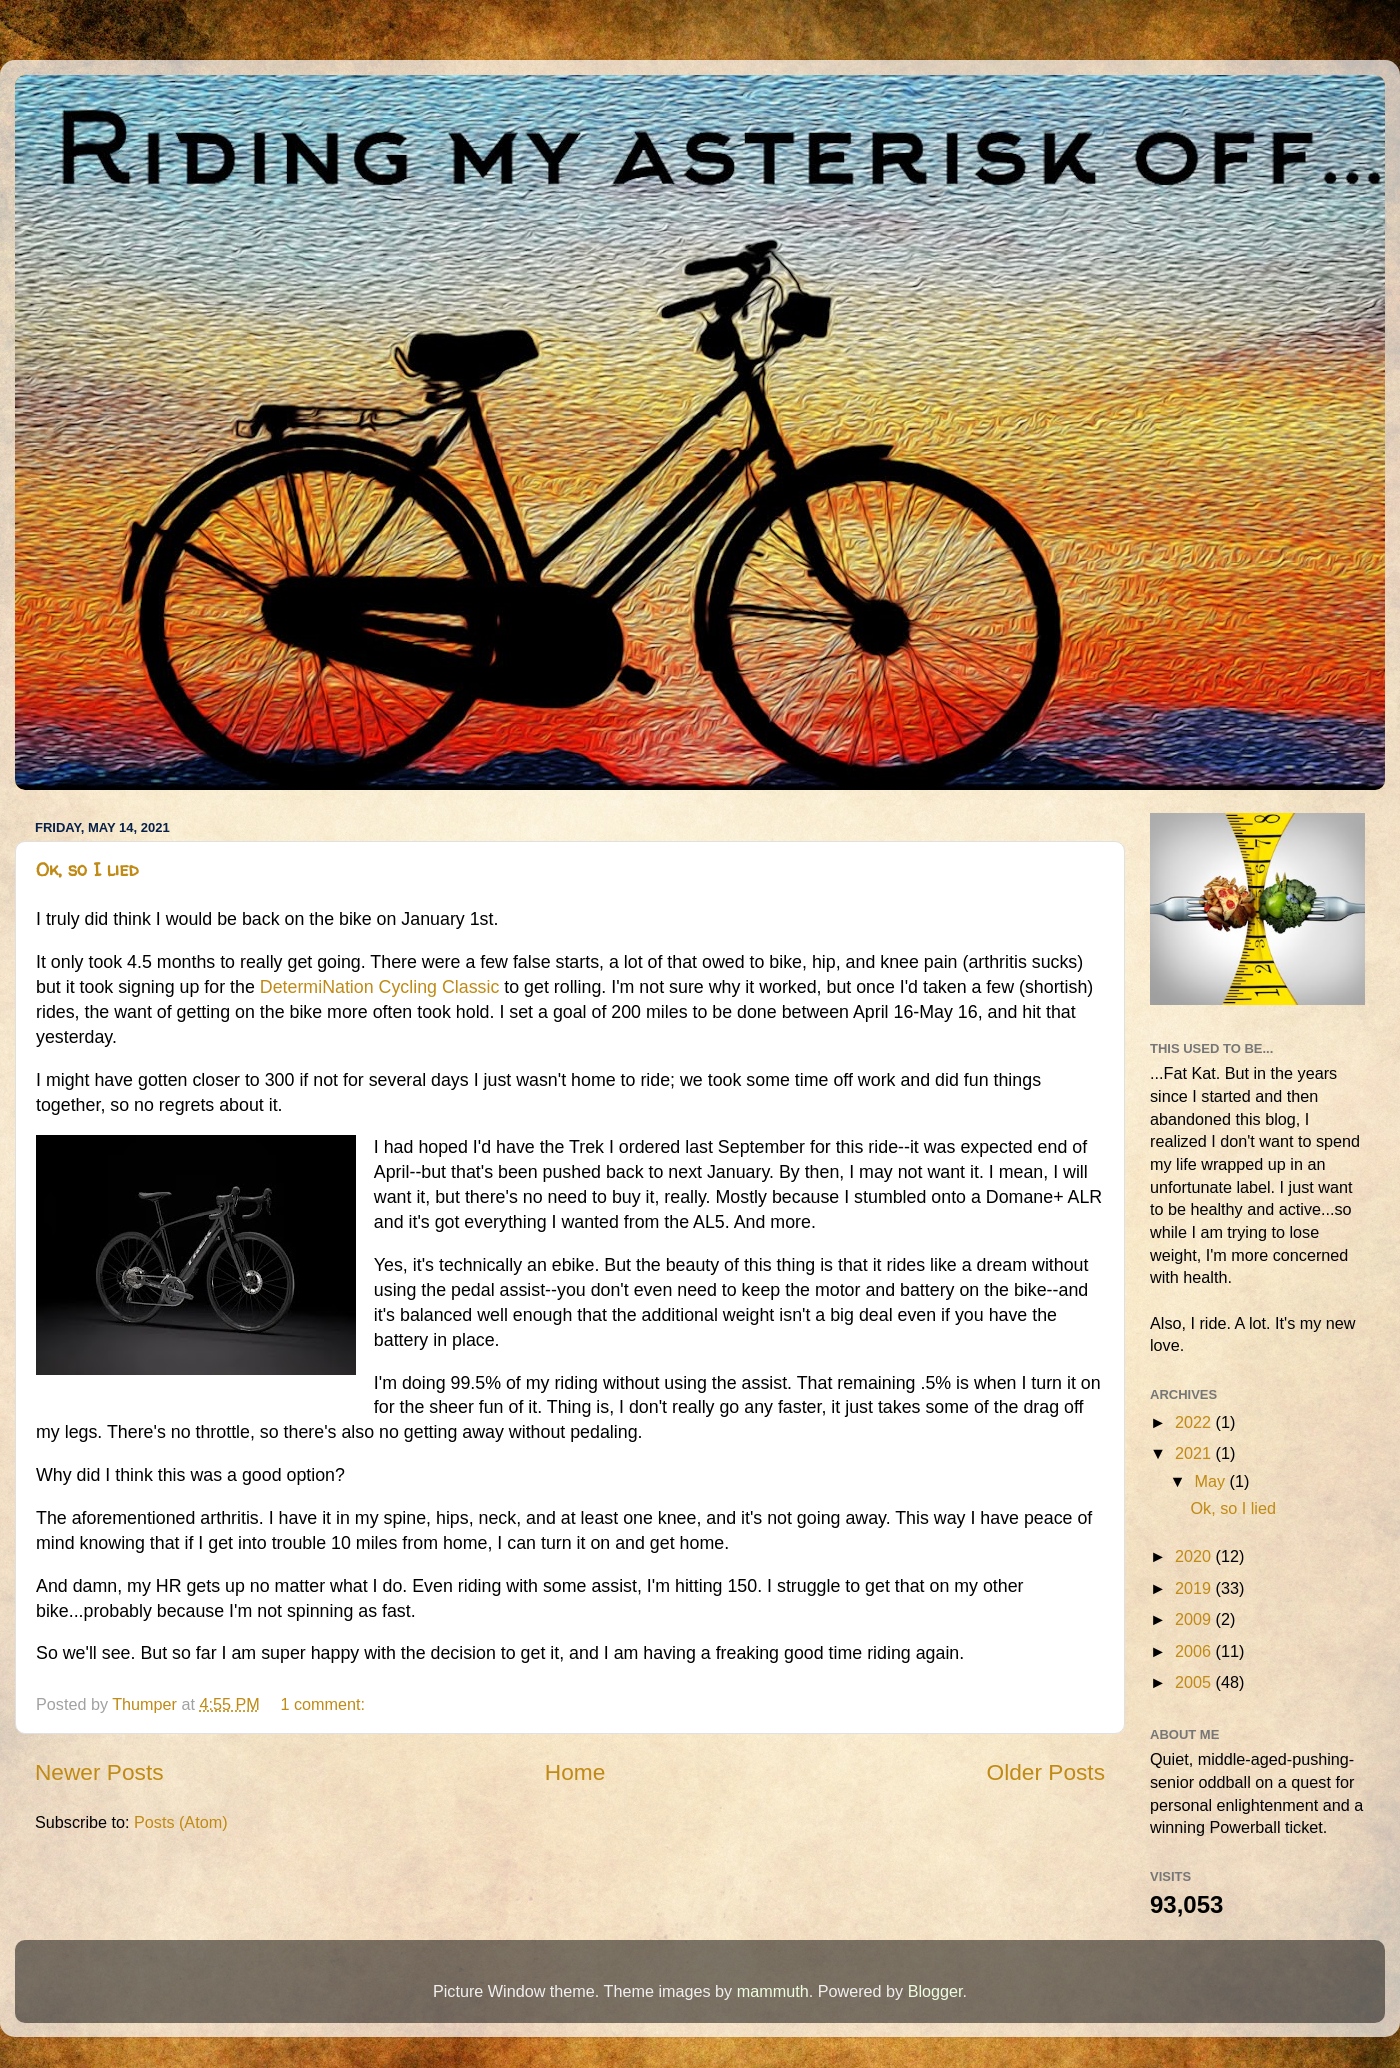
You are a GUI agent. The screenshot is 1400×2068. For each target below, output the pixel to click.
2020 (1195, 1556)
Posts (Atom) (181, 1822)
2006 (1195, 1651)
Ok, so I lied (87, 869)
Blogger (935, 1991)
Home (575, 1772)
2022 (1195, 1422)
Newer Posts (99, 1772)
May (1211, 1481)
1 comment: (324, 1704)
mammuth (773, 1991)
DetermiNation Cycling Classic (380, 987)
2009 (1195, 1619)
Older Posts (1046, 1772)
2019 (1195, 1588)
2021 (1195, 1453)
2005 (1195, 1682)
